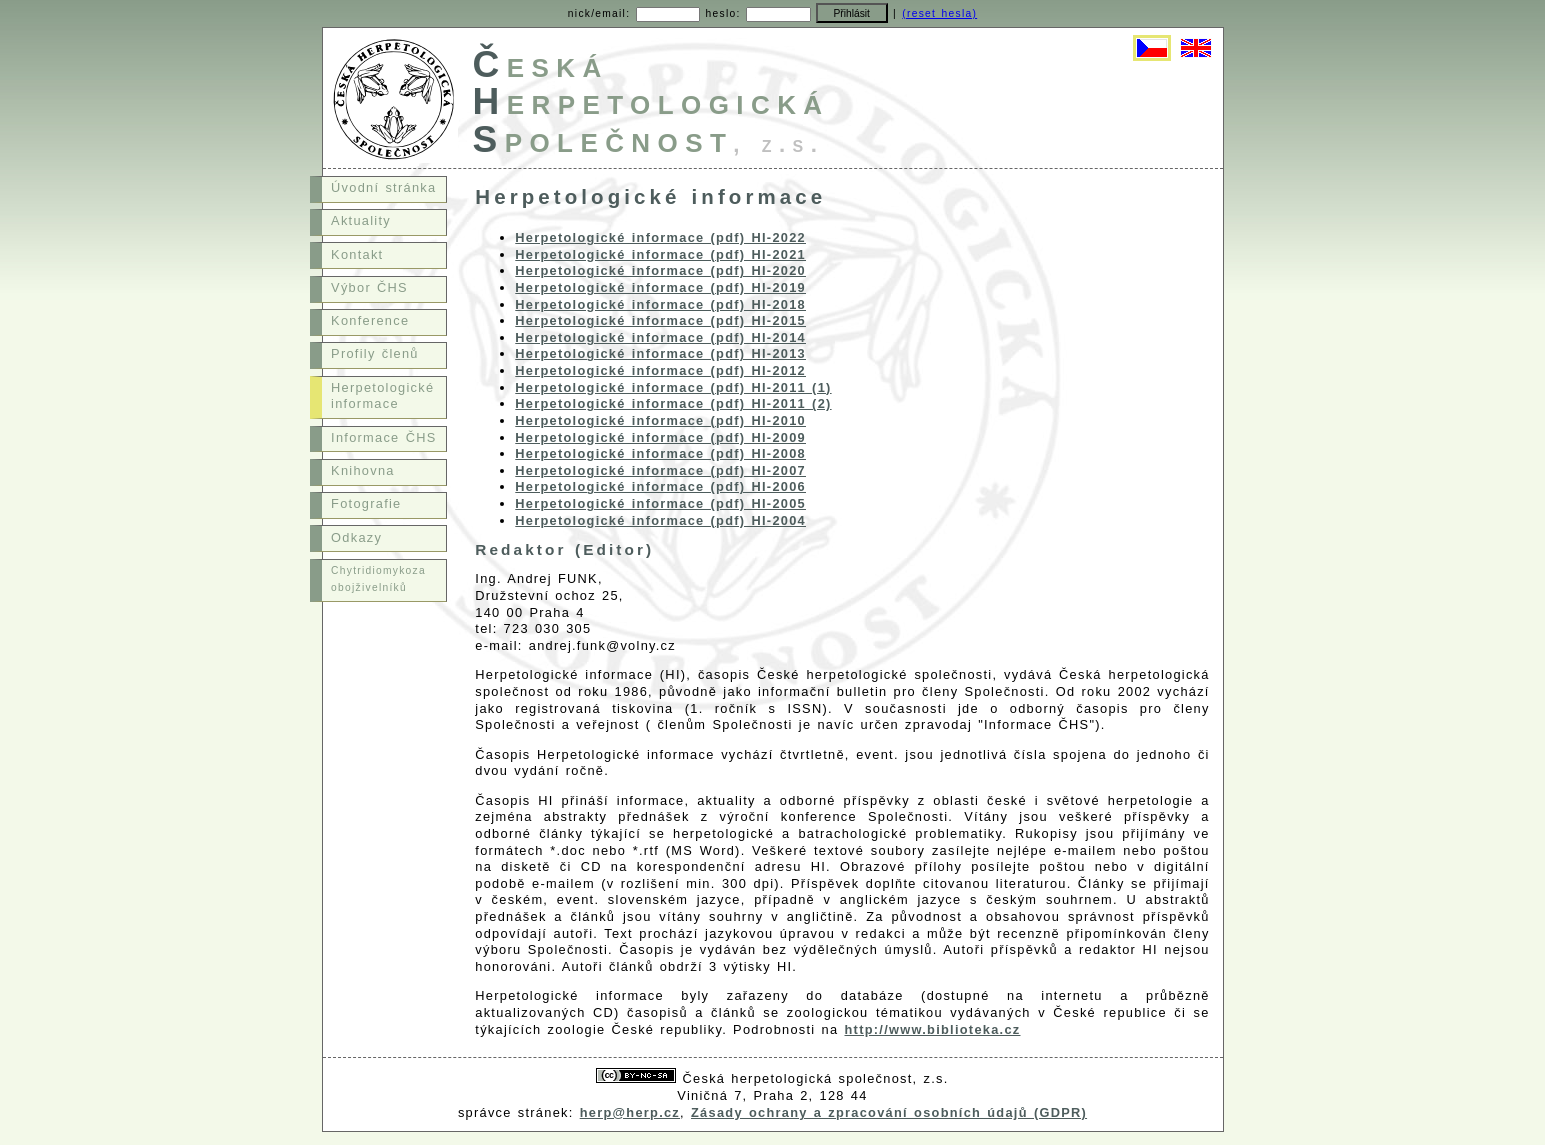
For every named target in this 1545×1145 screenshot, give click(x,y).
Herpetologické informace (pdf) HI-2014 (660, 337)
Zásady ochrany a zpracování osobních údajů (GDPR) (889, 1112)
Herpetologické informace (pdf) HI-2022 (660, 237)
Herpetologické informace (382, 396)
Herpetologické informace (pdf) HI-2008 (660, 453)
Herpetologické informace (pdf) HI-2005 (660, 503)
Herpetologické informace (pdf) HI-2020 (660, 270)
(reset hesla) (939, 13)
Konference (370, 320)
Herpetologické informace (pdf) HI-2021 (660, 254)
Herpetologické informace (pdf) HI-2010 (660, 420)
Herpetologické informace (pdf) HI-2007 (660, 470)
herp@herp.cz (630, 1112)
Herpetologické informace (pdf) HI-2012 (660, 370)
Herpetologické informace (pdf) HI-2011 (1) (673, 387)
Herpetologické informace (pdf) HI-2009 (660, 437)
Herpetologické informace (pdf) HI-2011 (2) (673, 403)
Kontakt (357, 254)
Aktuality (361, 220)
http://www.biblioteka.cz (933, 1029)
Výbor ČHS (369, 287)
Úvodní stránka (383, 187)
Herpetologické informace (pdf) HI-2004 (660, 520)
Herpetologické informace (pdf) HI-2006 (660, 486)
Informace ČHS (383, 437)
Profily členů (375, 353)
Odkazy (356, 537)
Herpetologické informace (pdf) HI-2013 (660, 353)
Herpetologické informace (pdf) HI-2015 (660, 320)
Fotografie (366, 503)
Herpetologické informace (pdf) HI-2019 (660, 287)
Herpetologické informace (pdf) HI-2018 (660, 304)
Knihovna (363, 470)
